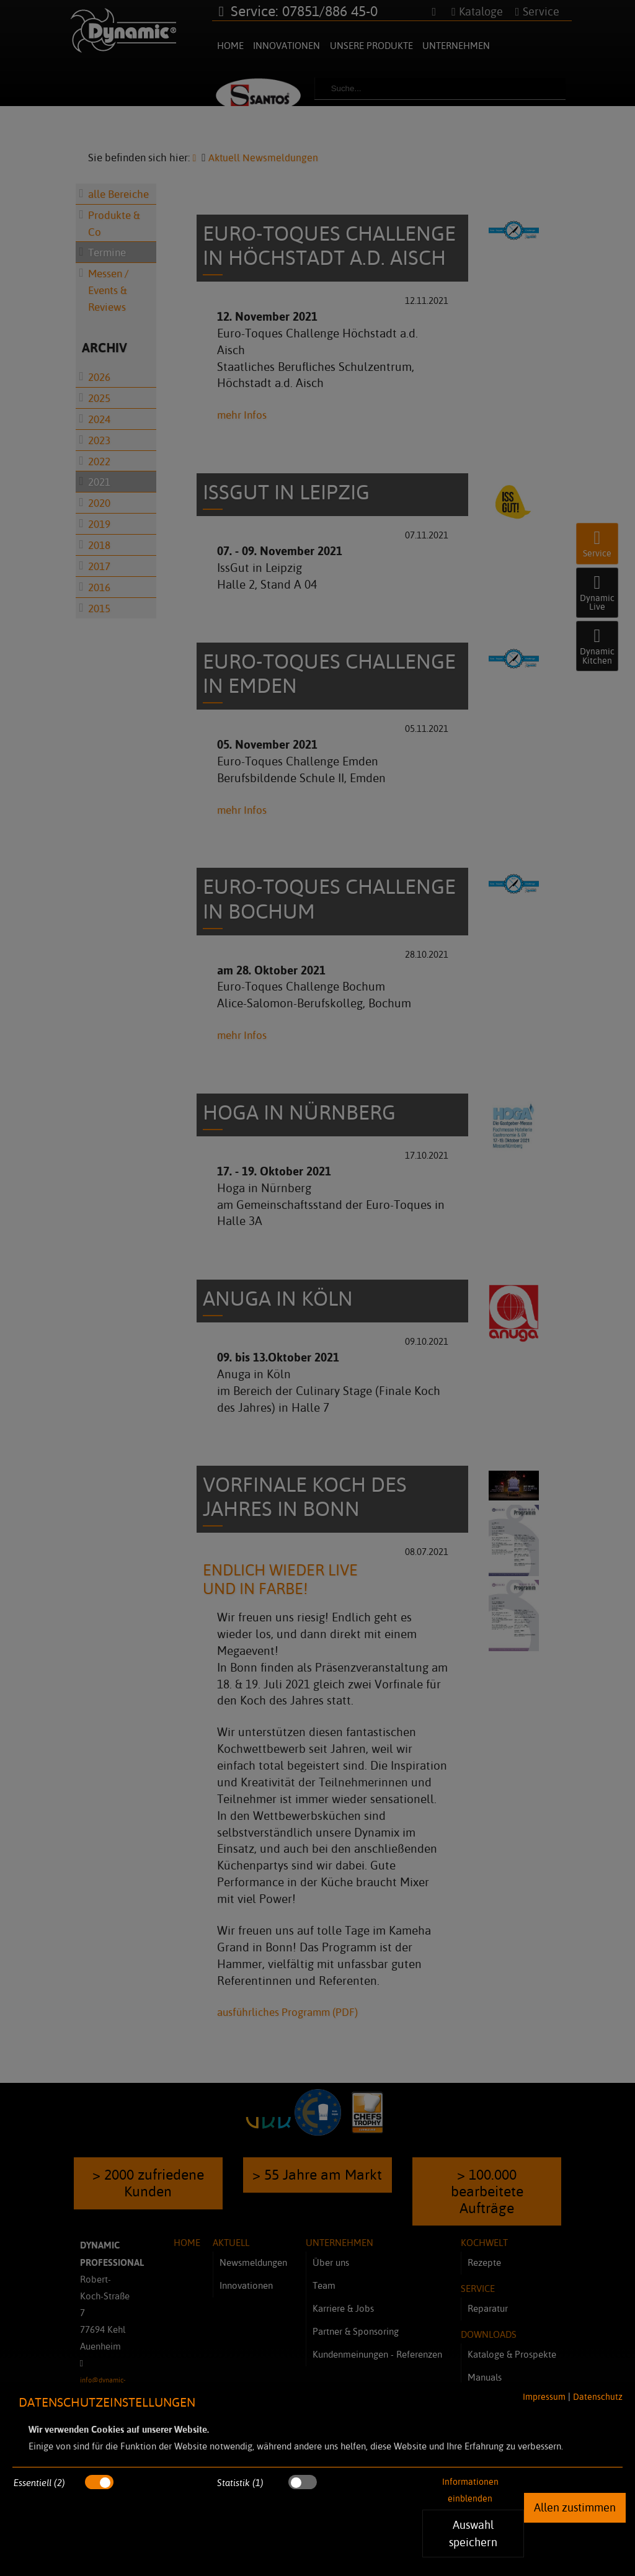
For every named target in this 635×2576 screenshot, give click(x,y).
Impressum (543, 2396)
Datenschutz (598, 2396)
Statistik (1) (240, 2483)
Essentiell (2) (39, 2483)
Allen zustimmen (575, 2507)
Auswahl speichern (473, 2533)
